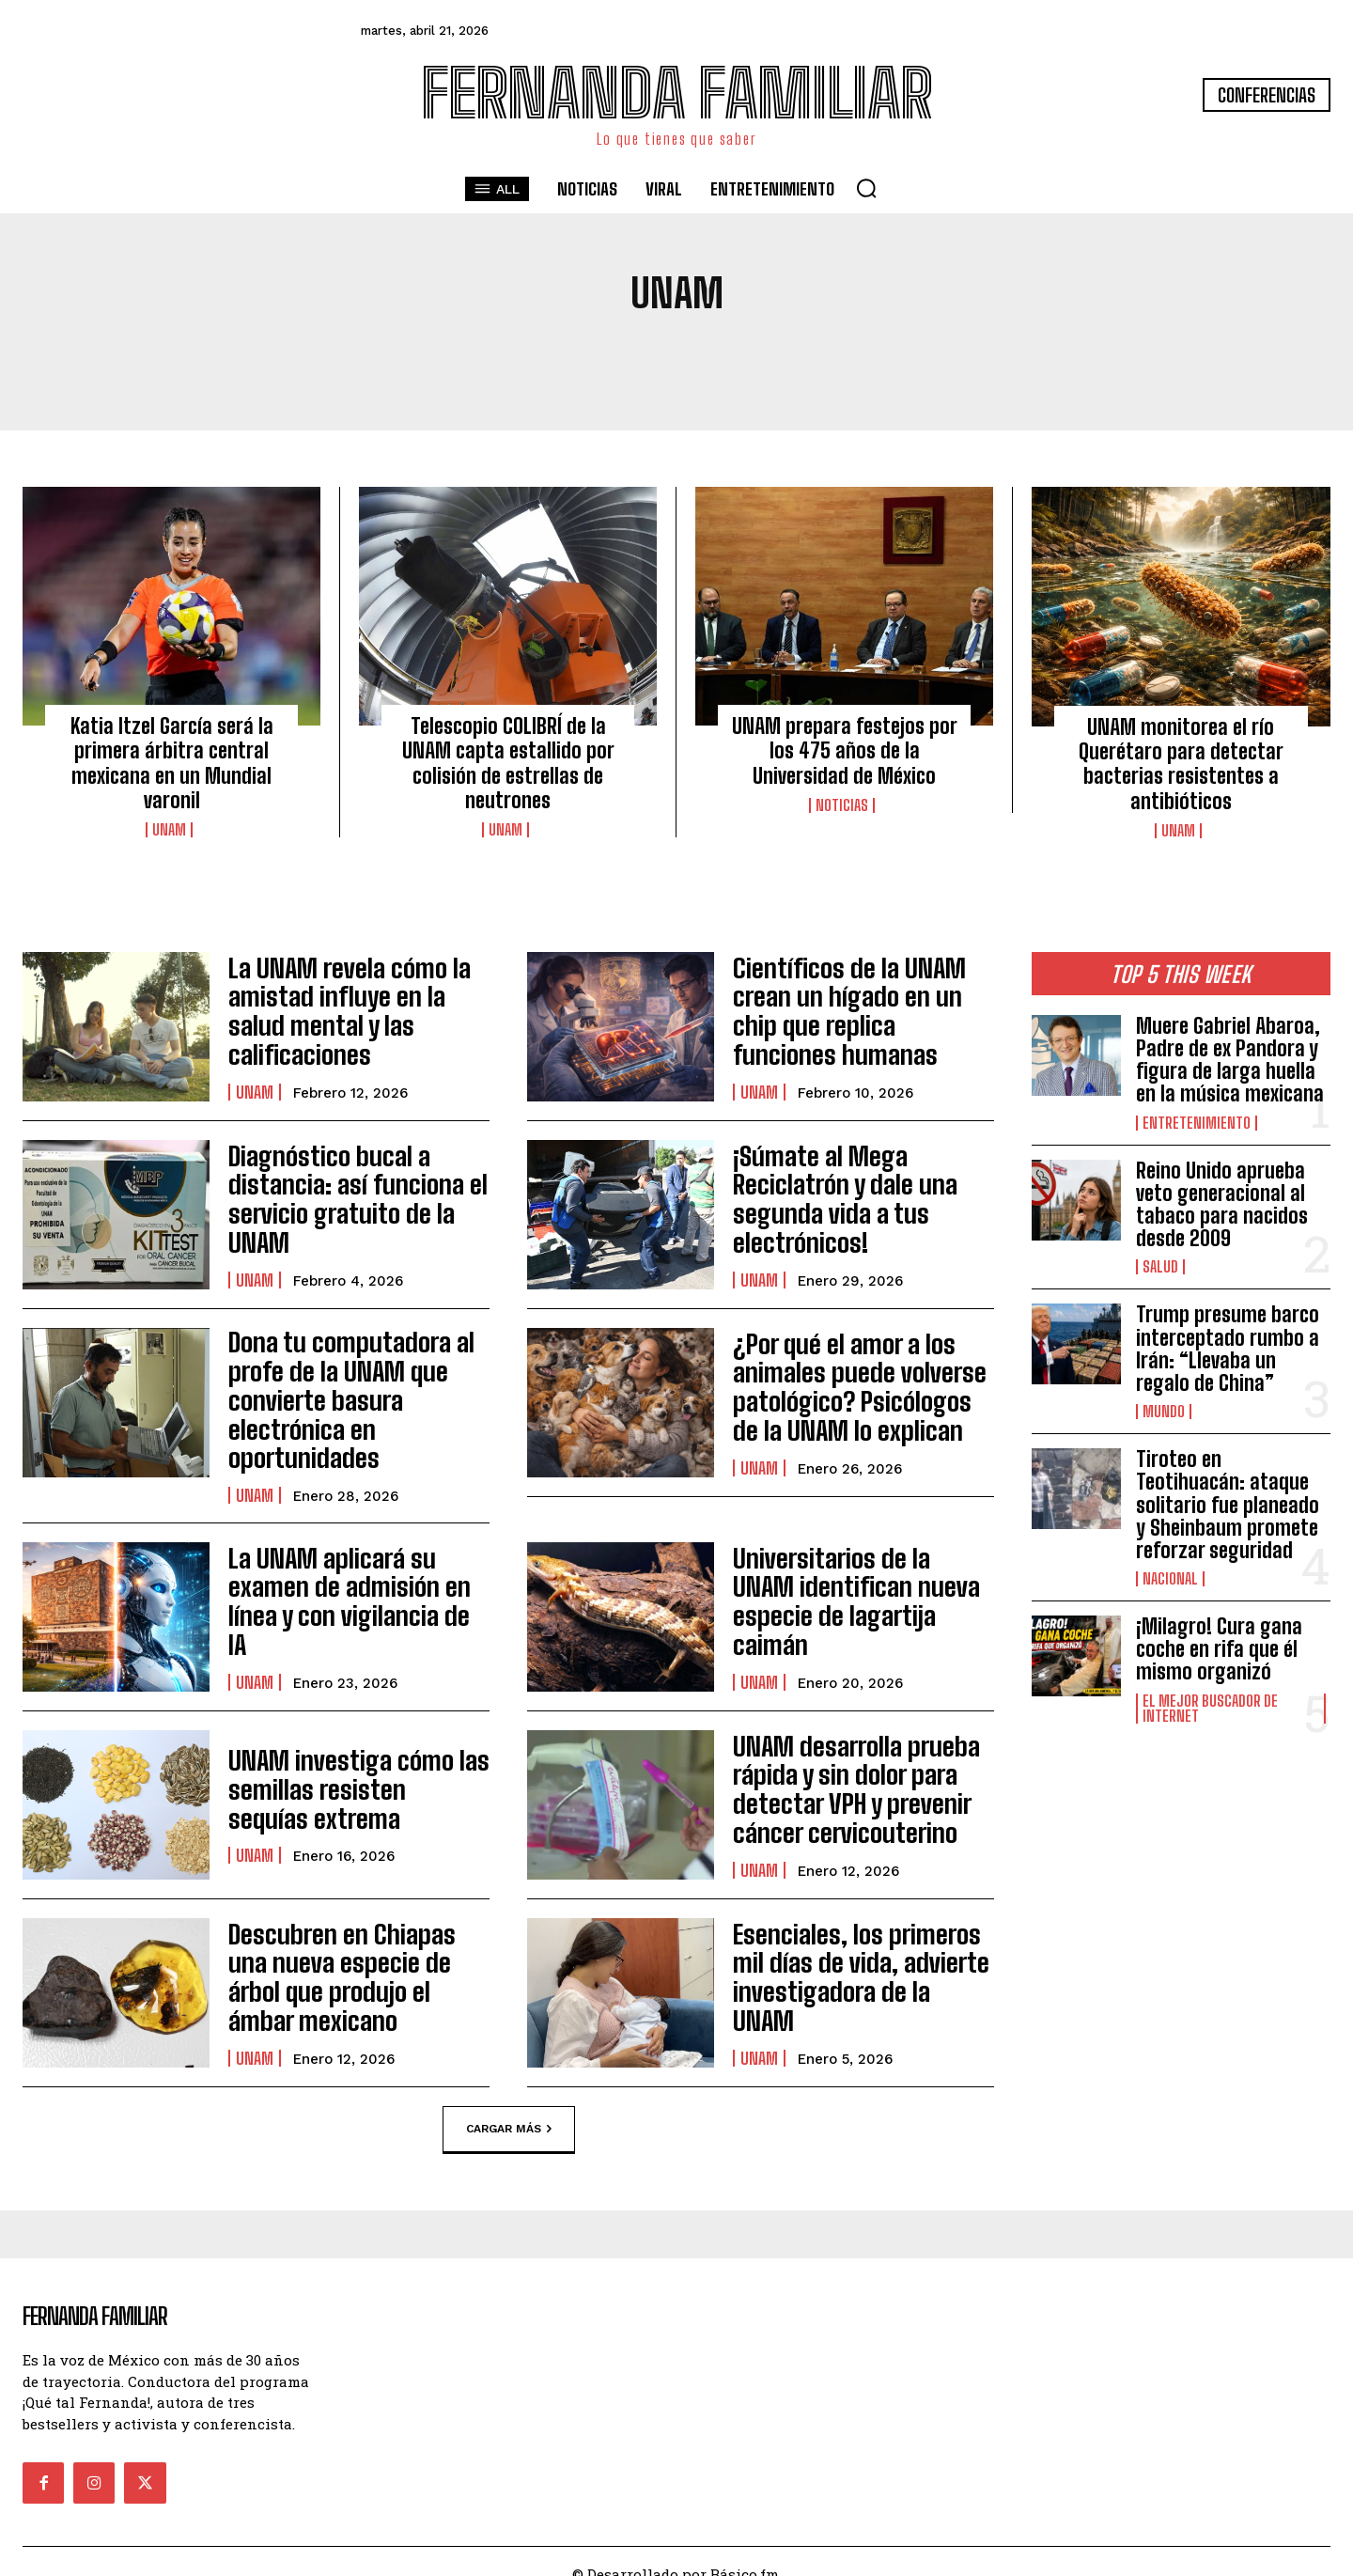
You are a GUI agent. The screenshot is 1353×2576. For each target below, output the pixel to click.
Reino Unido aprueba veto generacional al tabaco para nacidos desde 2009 (1222, 1205)
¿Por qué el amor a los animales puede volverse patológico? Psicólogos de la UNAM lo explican (858, 1386)
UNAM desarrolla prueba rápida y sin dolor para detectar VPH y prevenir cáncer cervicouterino (840, 1762)
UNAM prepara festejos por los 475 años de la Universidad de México (844, 750)
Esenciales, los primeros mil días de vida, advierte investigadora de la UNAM (855, 1951)
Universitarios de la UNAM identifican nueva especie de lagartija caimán (860, 1575)
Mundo (1164, 1411)
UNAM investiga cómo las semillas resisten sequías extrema (341, 1763)
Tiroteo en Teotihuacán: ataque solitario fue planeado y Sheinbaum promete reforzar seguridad (1227, 1504)
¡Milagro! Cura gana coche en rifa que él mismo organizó (1219, 1649)
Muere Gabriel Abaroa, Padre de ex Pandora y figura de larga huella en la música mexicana (1230, 1060)
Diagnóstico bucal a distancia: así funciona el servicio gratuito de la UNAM (354, 1199)
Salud (1160, 1266)
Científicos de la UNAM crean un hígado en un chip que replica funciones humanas (860, 1011)
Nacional (1170, 1578)
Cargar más (509, 2103)
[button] (866, 188)
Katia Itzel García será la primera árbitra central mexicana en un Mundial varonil (171, 763)
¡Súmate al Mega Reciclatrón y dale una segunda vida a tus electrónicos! (861, 1199)
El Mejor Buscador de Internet (1210, 1709)
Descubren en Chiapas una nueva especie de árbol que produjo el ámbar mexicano (348, 1951)
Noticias (842, 805)
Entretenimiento (1197, 1123)
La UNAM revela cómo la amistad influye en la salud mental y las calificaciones (349, 1011)
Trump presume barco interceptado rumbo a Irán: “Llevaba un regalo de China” (1227, 1349)
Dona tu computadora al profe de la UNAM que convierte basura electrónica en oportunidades (356, 1386)
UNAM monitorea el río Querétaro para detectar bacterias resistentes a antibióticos (1181, 764)
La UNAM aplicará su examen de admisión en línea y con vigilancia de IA (357, 1575)
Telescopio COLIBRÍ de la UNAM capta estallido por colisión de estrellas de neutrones (508, 763)
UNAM (169, 829)
